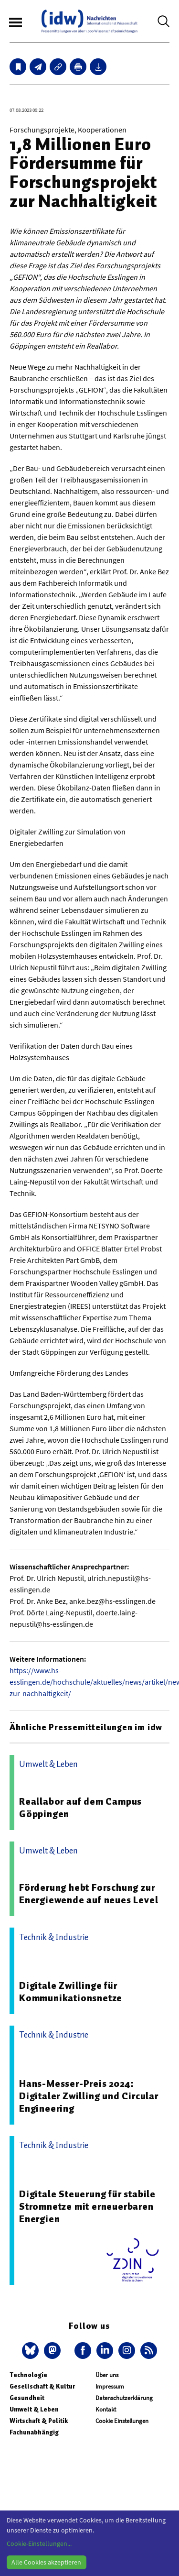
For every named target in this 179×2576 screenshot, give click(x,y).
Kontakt (105, 2409)
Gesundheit (27, 2397)
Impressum (109, 2386)
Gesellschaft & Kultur (42, 2386)
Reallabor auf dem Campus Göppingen (80, 1807)
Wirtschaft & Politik (39, 2420)
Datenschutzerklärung (124, 2398)
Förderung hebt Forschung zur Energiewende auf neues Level (88, 1893)
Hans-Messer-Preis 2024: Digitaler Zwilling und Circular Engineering (88, 2096)
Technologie (28, 2374)
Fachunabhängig (34, 2432)
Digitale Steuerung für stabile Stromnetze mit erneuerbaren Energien (87, 2206)
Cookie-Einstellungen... (39, 2543)
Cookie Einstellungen (121, 2421)
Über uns (106, 2375)
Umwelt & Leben (34, 2409)
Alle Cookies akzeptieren (46, 2562)
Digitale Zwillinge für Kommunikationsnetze (70, 1991)
